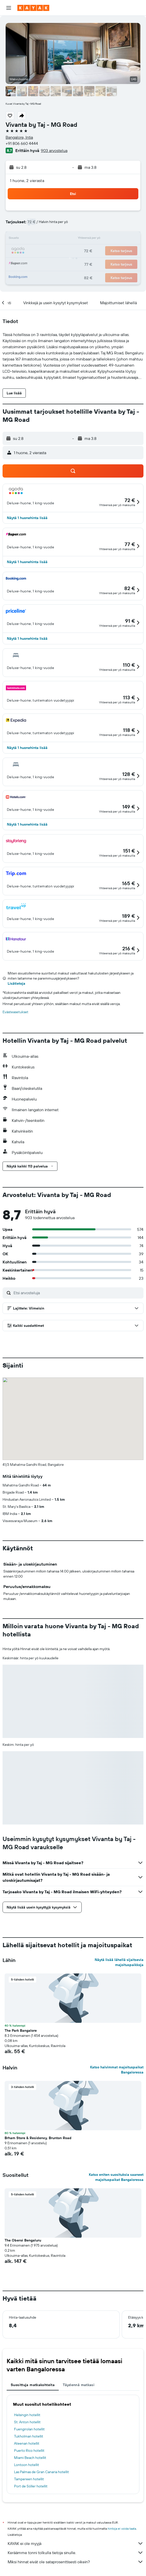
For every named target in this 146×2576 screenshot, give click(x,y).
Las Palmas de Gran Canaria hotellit (41, 2472)
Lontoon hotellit (26, 2464)
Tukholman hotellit (28, 2436)
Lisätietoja (16, 983)
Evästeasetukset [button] (15, 1012)
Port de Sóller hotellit (30, 2486)
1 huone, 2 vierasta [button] (27, 180)
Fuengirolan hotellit (29, 2429)
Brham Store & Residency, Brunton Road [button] (38, 2138)
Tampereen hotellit (29, 2479)
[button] (8, 7)
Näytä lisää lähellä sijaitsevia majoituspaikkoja (119, 1962)
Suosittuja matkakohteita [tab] (33, 2385)
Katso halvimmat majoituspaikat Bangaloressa (116, 2069)
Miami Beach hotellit (30, 2457)
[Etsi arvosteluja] (77, 1292)
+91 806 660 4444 (22, 143)
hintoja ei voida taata (122, 2528)
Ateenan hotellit (26, 2443)
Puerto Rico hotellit (29, 2450)
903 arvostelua (54, 150)
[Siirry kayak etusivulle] (33, 8)
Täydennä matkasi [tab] (78, 2385)
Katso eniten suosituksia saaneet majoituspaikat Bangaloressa (116, 2177)
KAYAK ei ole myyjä (75, 2543)
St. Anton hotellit (27, 2422)
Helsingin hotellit (27, 2415)
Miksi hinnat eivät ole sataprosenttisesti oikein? (75, 2562)
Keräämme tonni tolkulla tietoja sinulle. (75, 2553)
